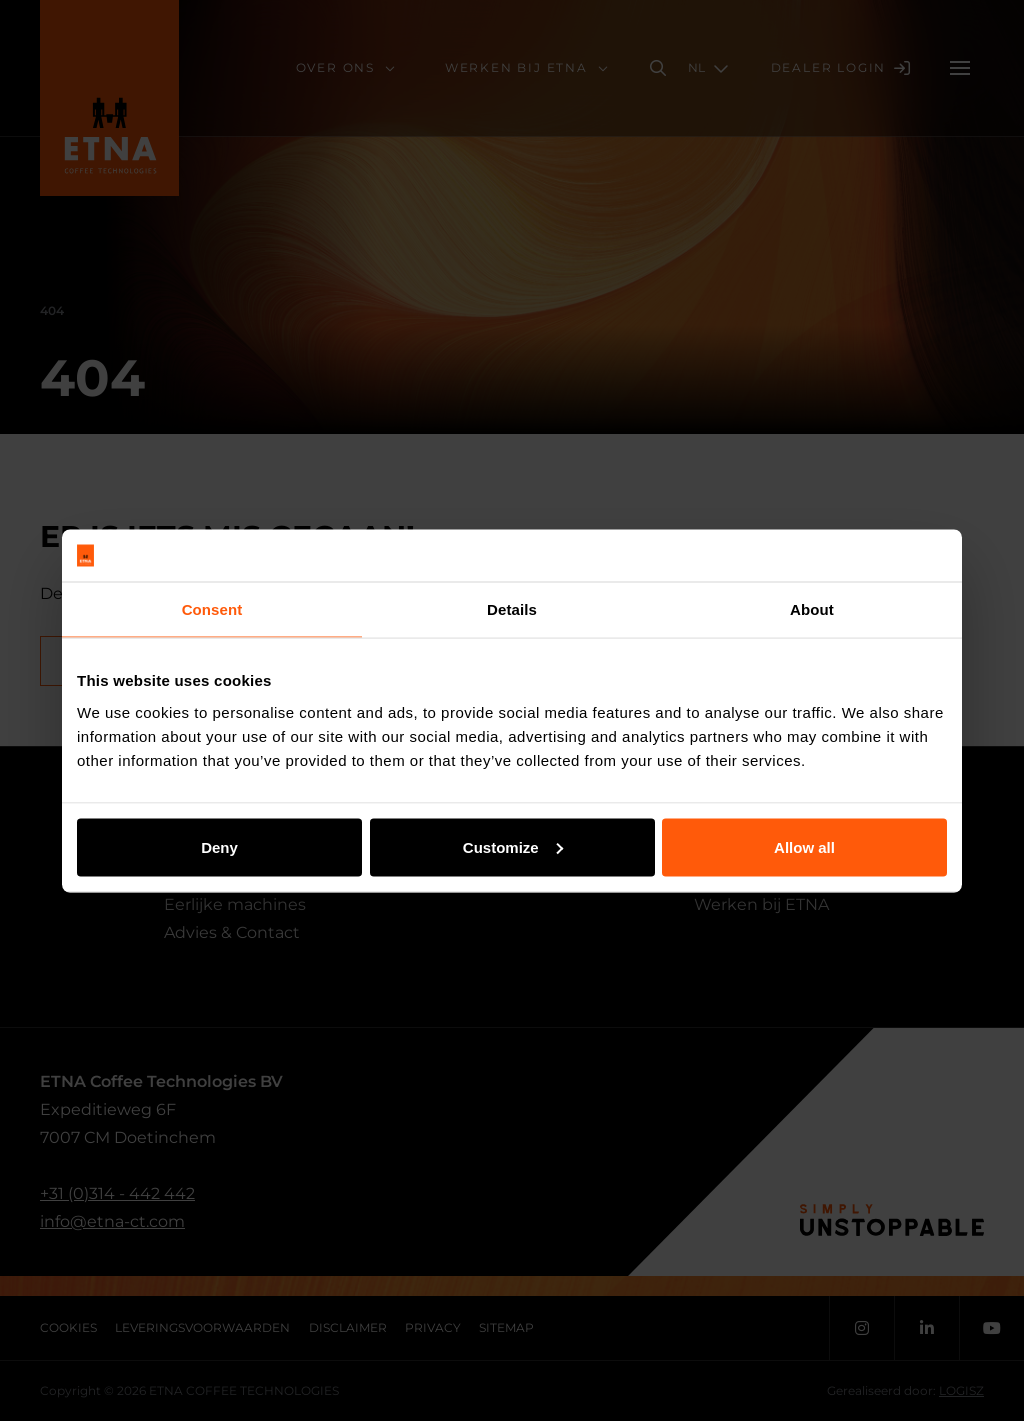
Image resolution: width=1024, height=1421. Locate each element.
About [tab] (812, 609)
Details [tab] (512, 609)
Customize (513, 846)
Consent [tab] (212, 609)
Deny (219, 846)
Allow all (804, 846)
